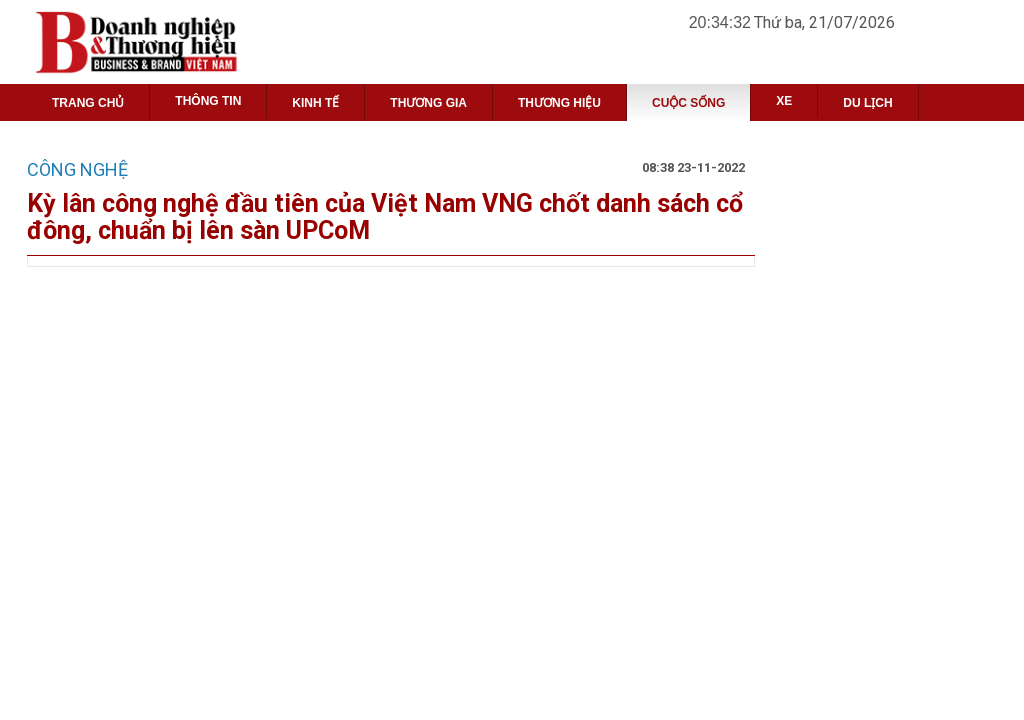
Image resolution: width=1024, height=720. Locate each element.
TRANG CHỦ (88, 103)
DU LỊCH (867, 103)
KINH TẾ (315, 103)
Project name (170, 41)
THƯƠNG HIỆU (559, 103)
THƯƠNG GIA (428, 103)
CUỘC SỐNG (688, 103)
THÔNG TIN (208, 101)
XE (784, 101)
